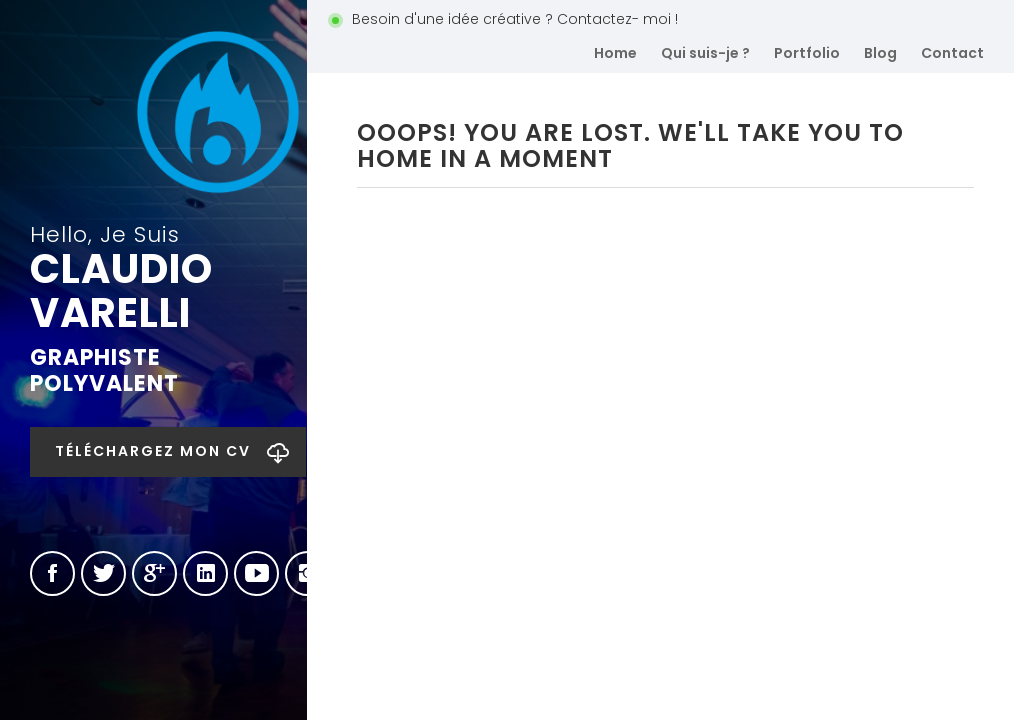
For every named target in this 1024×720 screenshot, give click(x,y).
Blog (880, 53)
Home (615, 53)
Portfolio (807, 53)
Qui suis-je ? (705, 53)
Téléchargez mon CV (153, 451)
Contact (952, 53)
